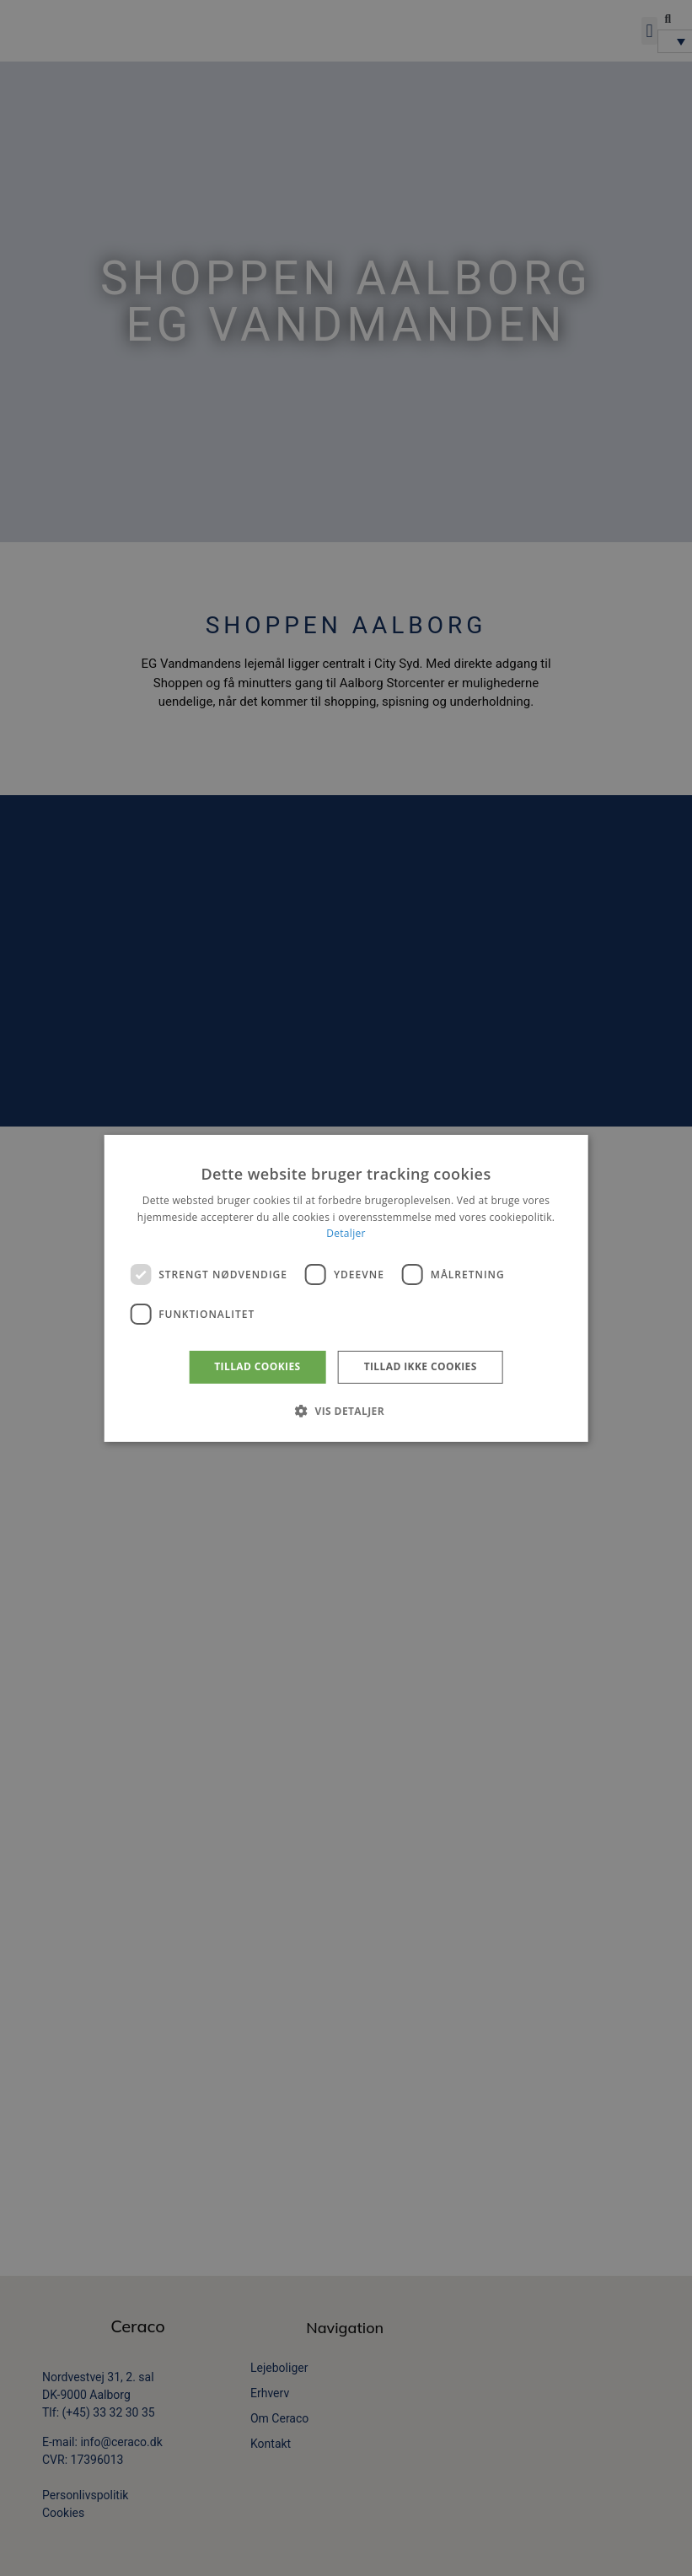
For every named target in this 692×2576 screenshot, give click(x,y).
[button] (346, 1411)
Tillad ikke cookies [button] (420, 1366)
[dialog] (346, 1287)
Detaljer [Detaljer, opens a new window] (346, 1233)
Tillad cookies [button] (257, 1366)
